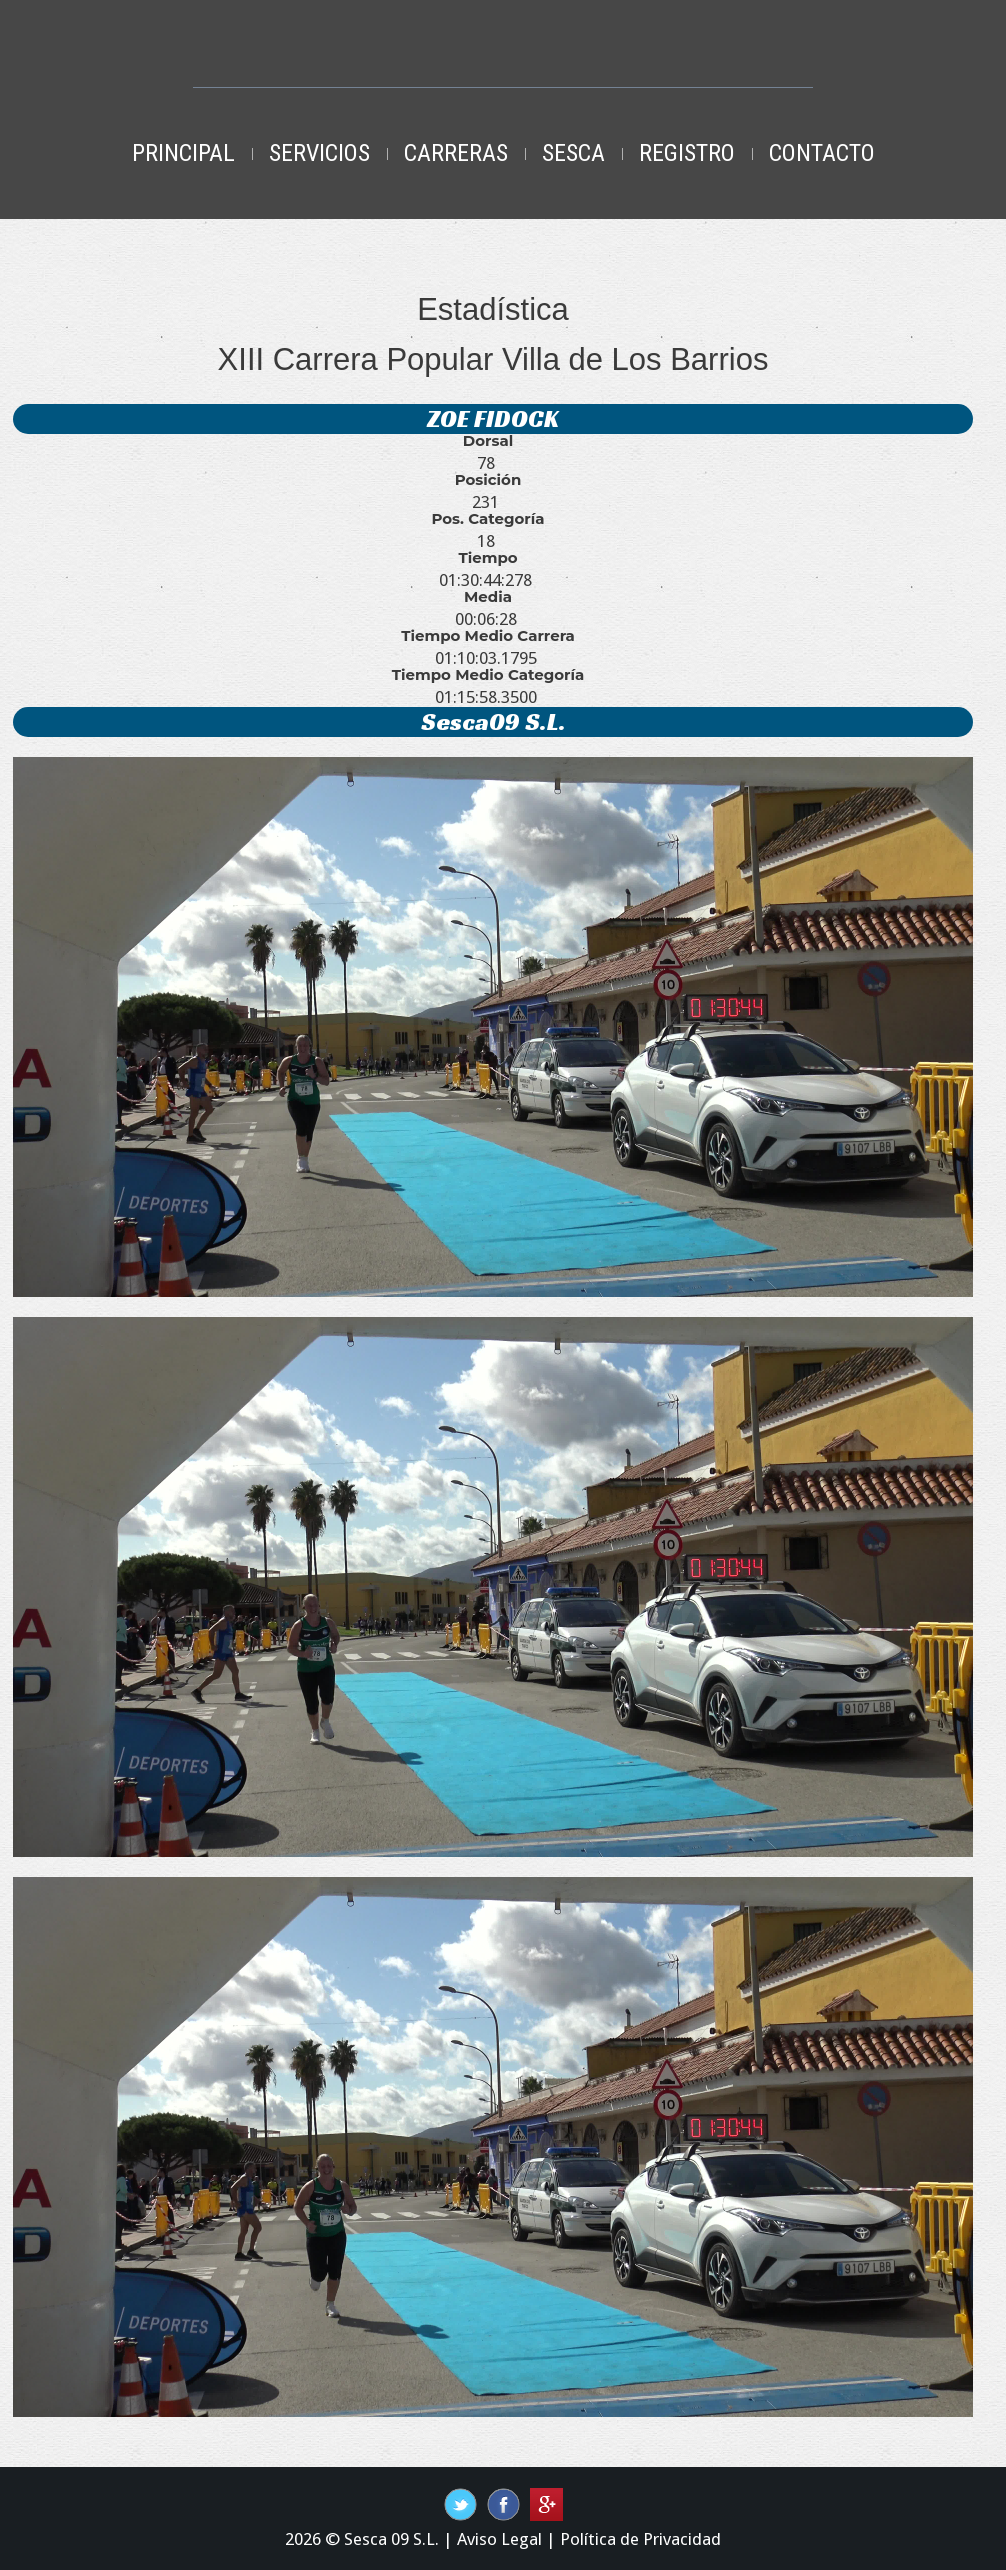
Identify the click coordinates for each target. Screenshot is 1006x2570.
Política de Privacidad (640, 2539)
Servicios (319, 153)
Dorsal (488, 441)
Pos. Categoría (487, 519)
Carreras (456, 153)
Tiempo (487, 558)
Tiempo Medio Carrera (488, 636)
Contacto (822, 153)
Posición (488, 480)
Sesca (573, 153)
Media (488, 597)
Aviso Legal (499, 2539)
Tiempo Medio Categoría (488, 675)
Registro (687, 153)
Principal (183, 153)
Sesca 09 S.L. (391, 2539)
